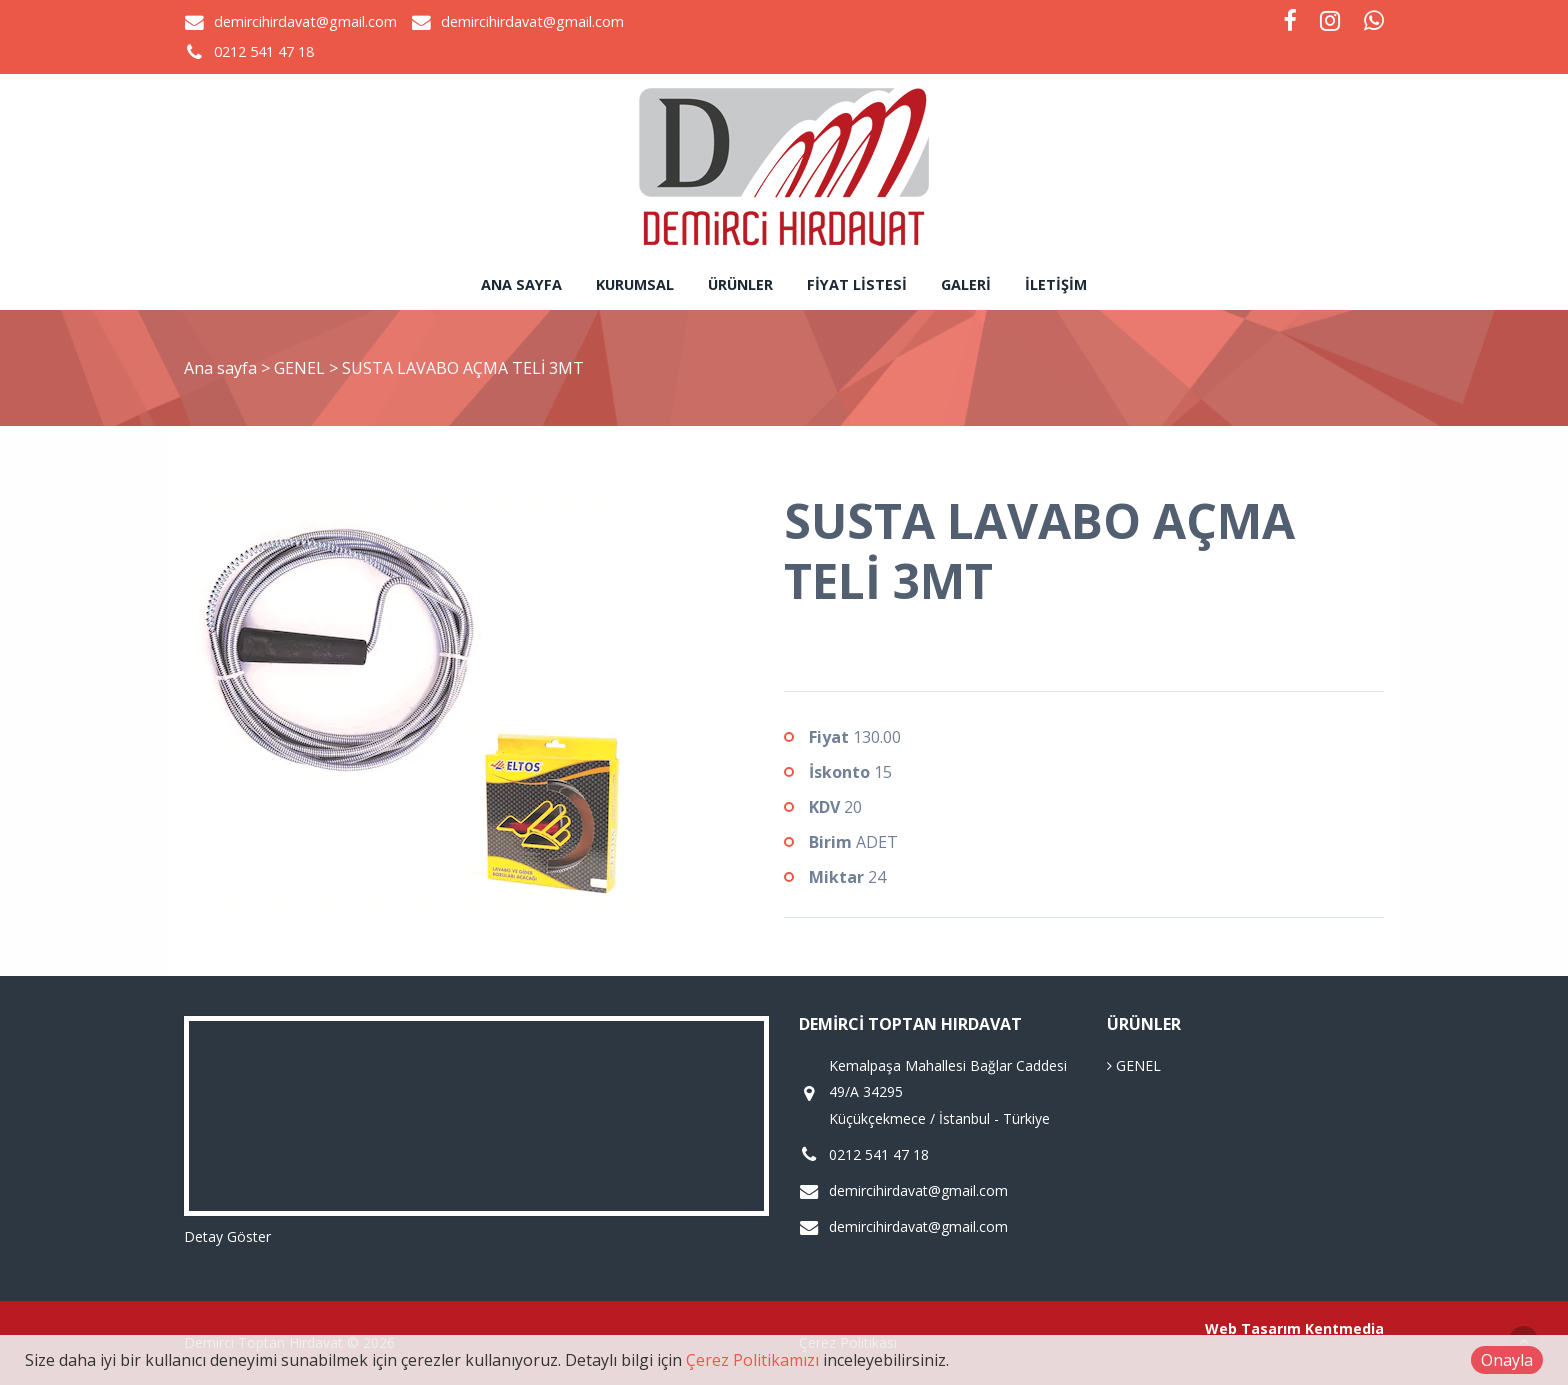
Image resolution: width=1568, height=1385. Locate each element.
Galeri (966, 284)
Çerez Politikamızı (752, 1360)
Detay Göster (227, 1236)
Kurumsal (635, 284)
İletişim (1056, 284)
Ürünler (740, 284)
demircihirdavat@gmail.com (305, 21)
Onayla (1507, 1360)
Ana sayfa (521, 284)
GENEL (301, 368)
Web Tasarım (1253, 1328)
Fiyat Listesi (857, 284)
